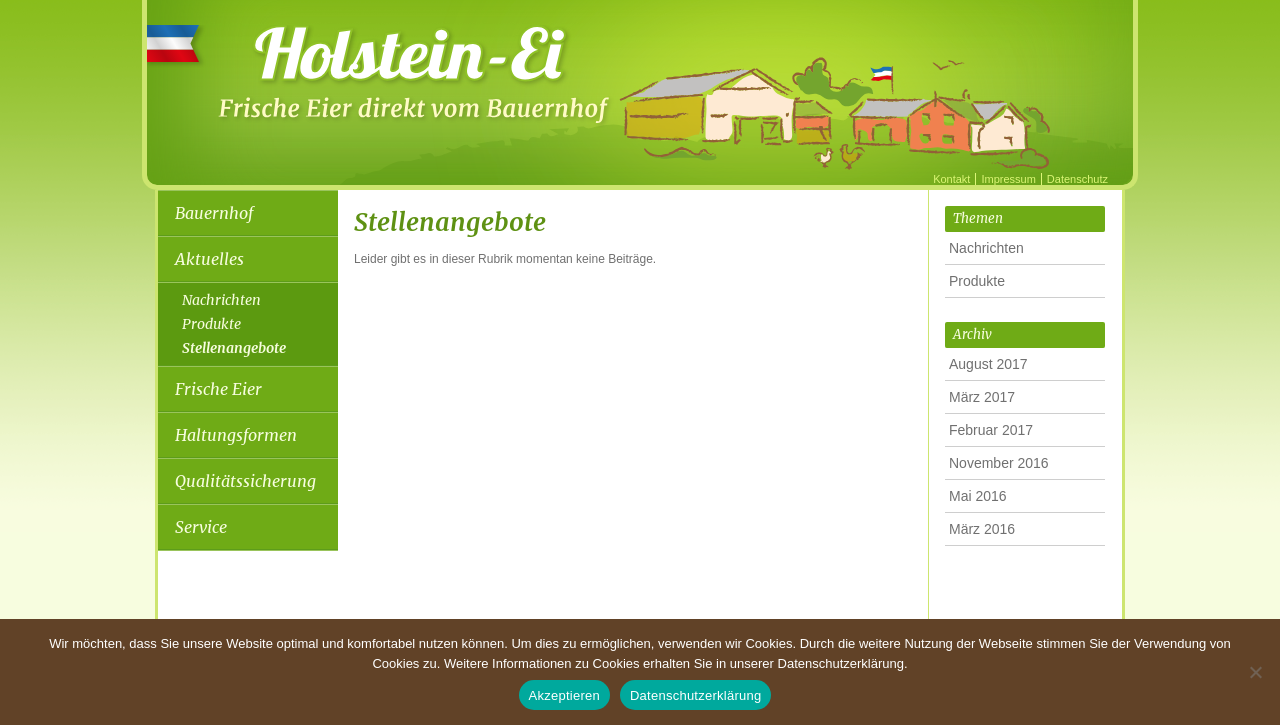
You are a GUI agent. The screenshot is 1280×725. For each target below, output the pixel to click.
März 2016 (982, 529)
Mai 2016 (978, 496)
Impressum (1008, 179)
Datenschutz (1077, 179)
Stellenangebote (234, 348)
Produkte (211, 324)
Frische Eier (218, 389)
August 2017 (988, 364)
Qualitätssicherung (245, 481)
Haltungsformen (236, 435)
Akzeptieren (564, 695)
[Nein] (1255, 672)
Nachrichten (221, 300)
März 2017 (982, 397)
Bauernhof (214, 213)
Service (201, 527)
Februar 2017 (991, 430)
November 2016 (999, 463)
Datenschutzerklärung (695, 695)
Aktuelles (209, 259)
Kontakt (951, 179)
